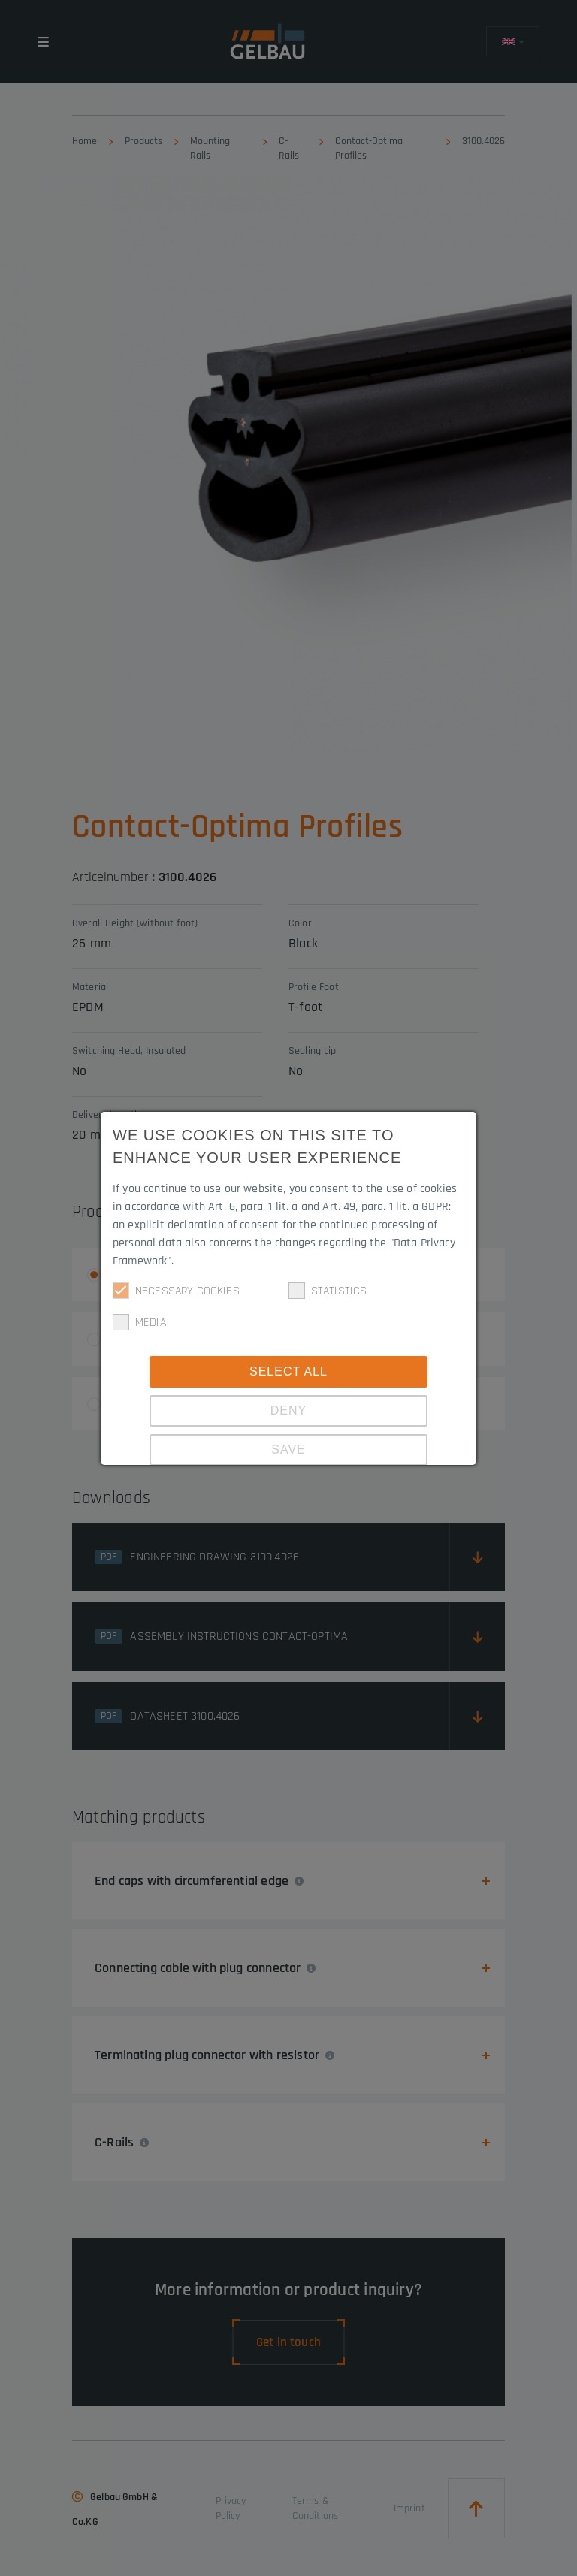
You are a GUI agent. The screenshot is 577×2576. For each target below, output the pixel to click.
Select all (288, 1371)
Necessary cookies (176, 1290)
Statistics (327, 1290)
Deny (288, 1410)
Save (288, 1449)
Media (139, 1322)
